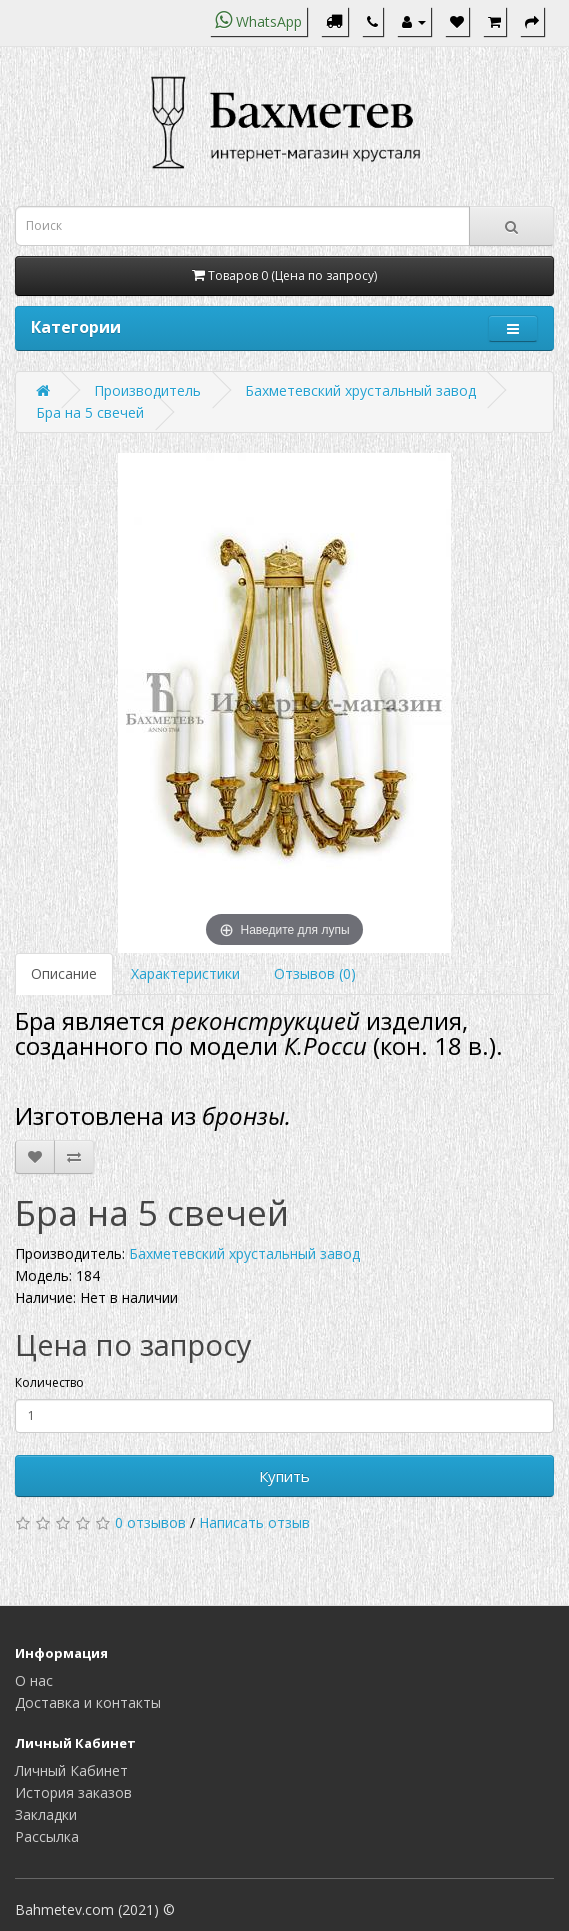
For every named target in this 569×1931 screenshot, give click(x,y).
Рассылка (47, 1836)
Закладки (46, 1814)
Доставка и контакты (88, 1702)
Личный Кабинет (71, 1770)
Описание (64, 973)
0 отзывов (150, 1522)
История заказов (73, 1792)
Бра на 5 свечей (90, 412)
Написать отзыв (254, 1522)
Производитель (147, 390)
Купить (284, 1476)
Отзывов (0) (315, 973)
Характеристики (185, 973)
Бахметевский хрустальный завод (360, 390)
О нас (34, 1680)
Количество (49, 1382)
